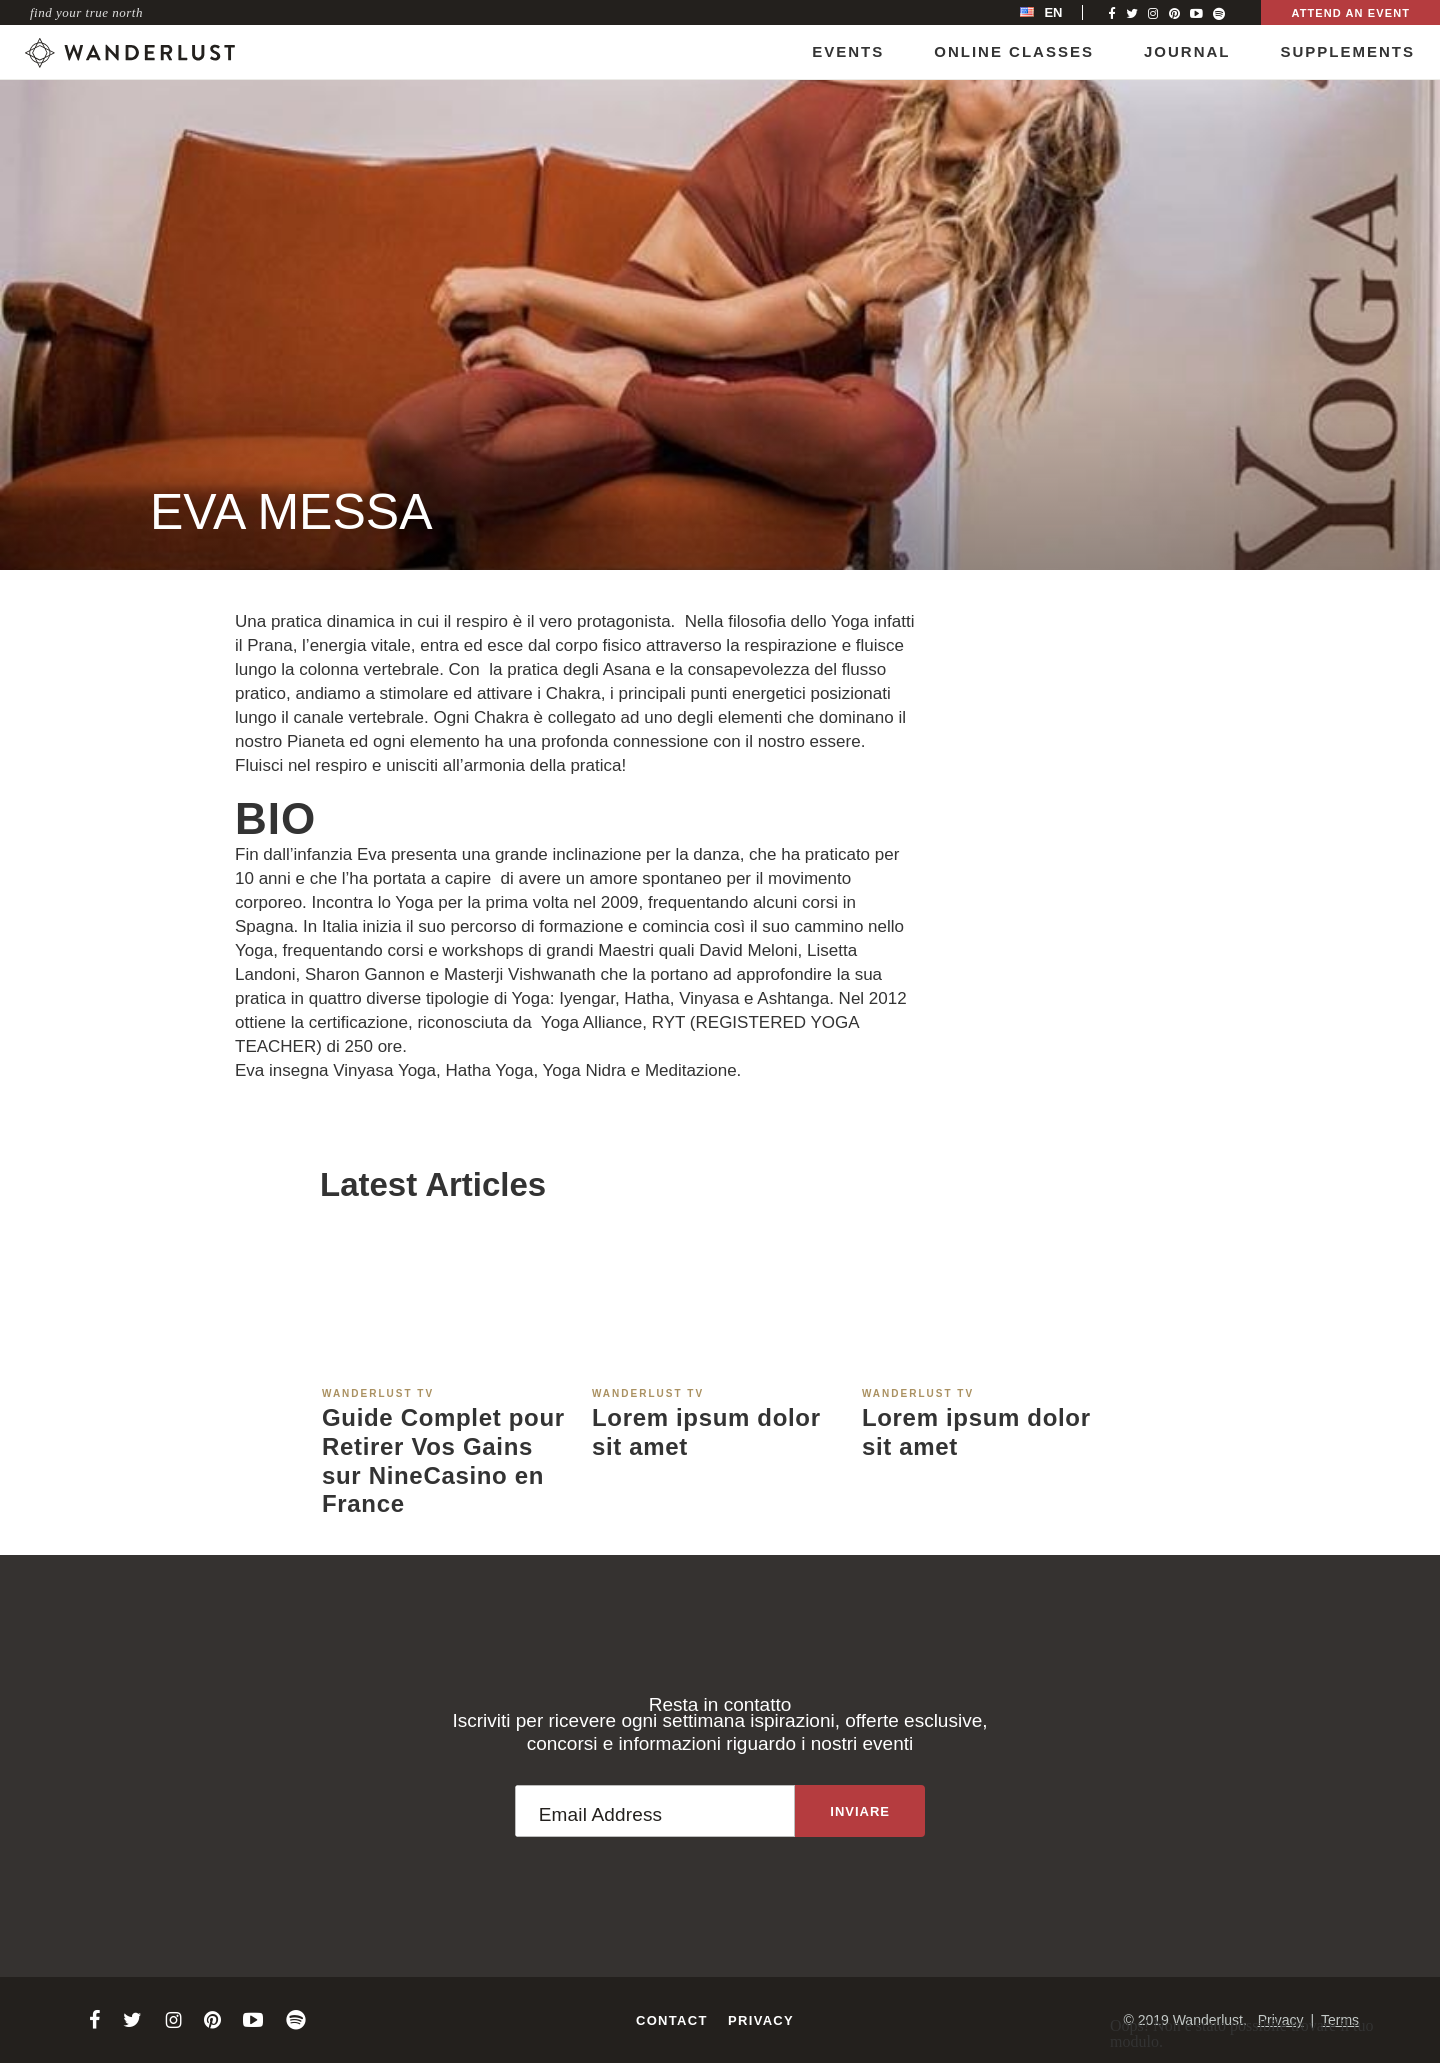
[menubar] (1062, 12)
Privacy (761, 2020)
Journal (1187, 51)
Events (848, 51)
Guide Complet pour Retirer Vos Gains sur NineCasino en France (443, 1460)
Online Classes (1014, 51)
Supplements (1347, 51)
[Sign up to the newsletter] (860, 1811)
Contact (672, 2020)
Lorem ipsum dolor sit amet (706, 1432)
